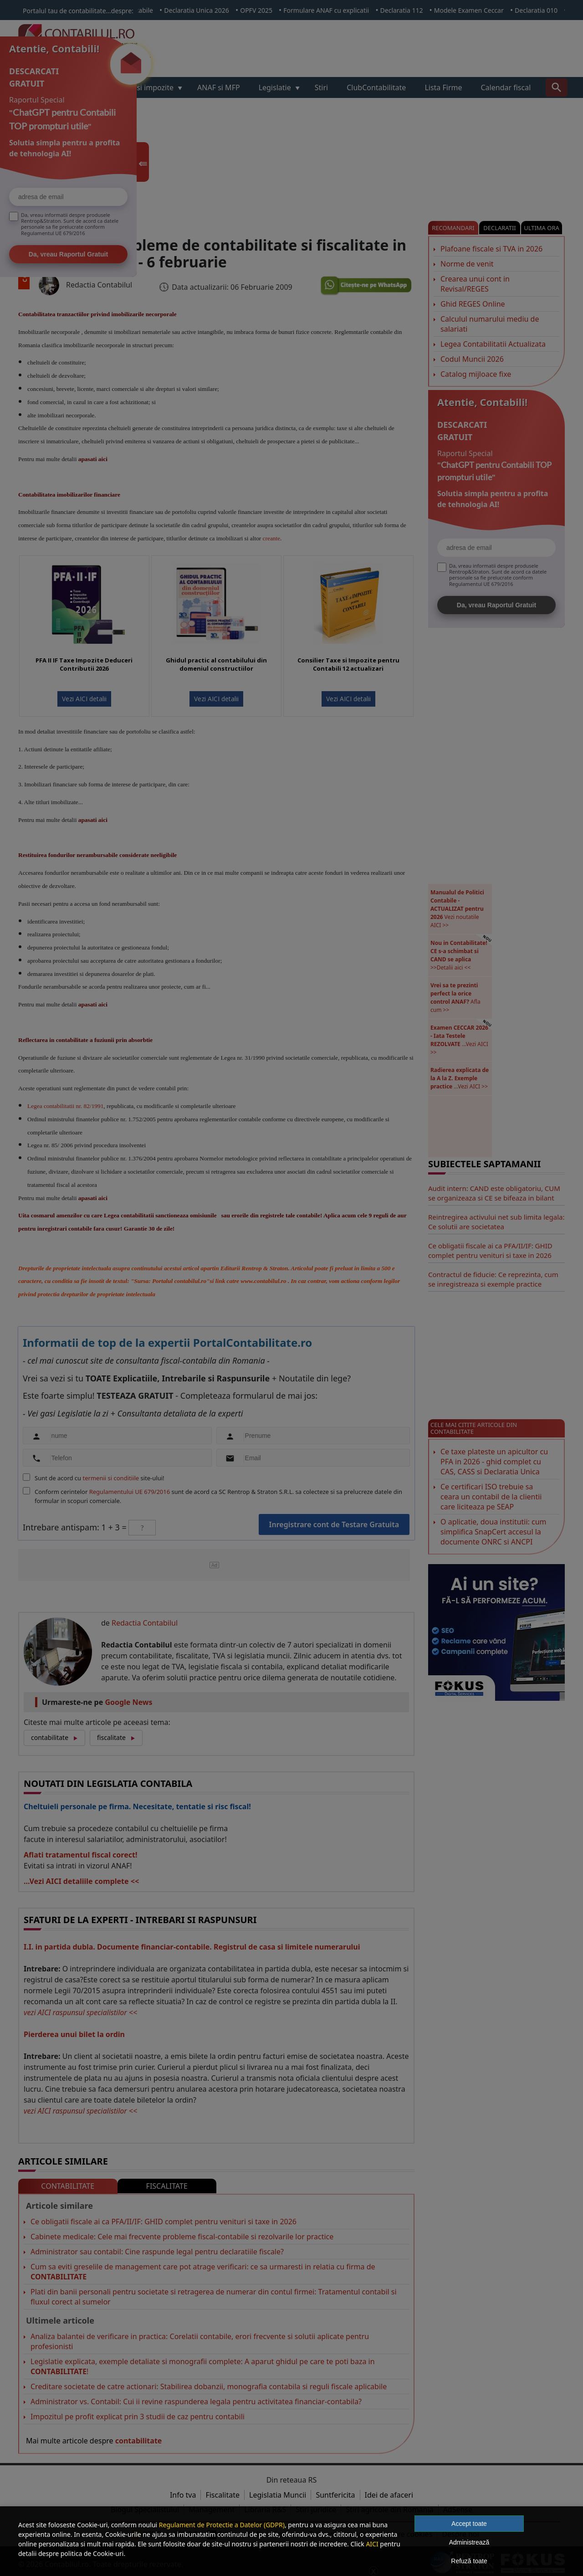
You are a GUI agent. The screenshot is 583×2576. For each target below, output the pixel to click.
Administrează (469, 2542)
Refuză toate (469, 2561)
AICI (372, 2544)
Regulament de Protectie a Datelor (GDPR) (222, 2524)
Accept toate (469, 2523)
